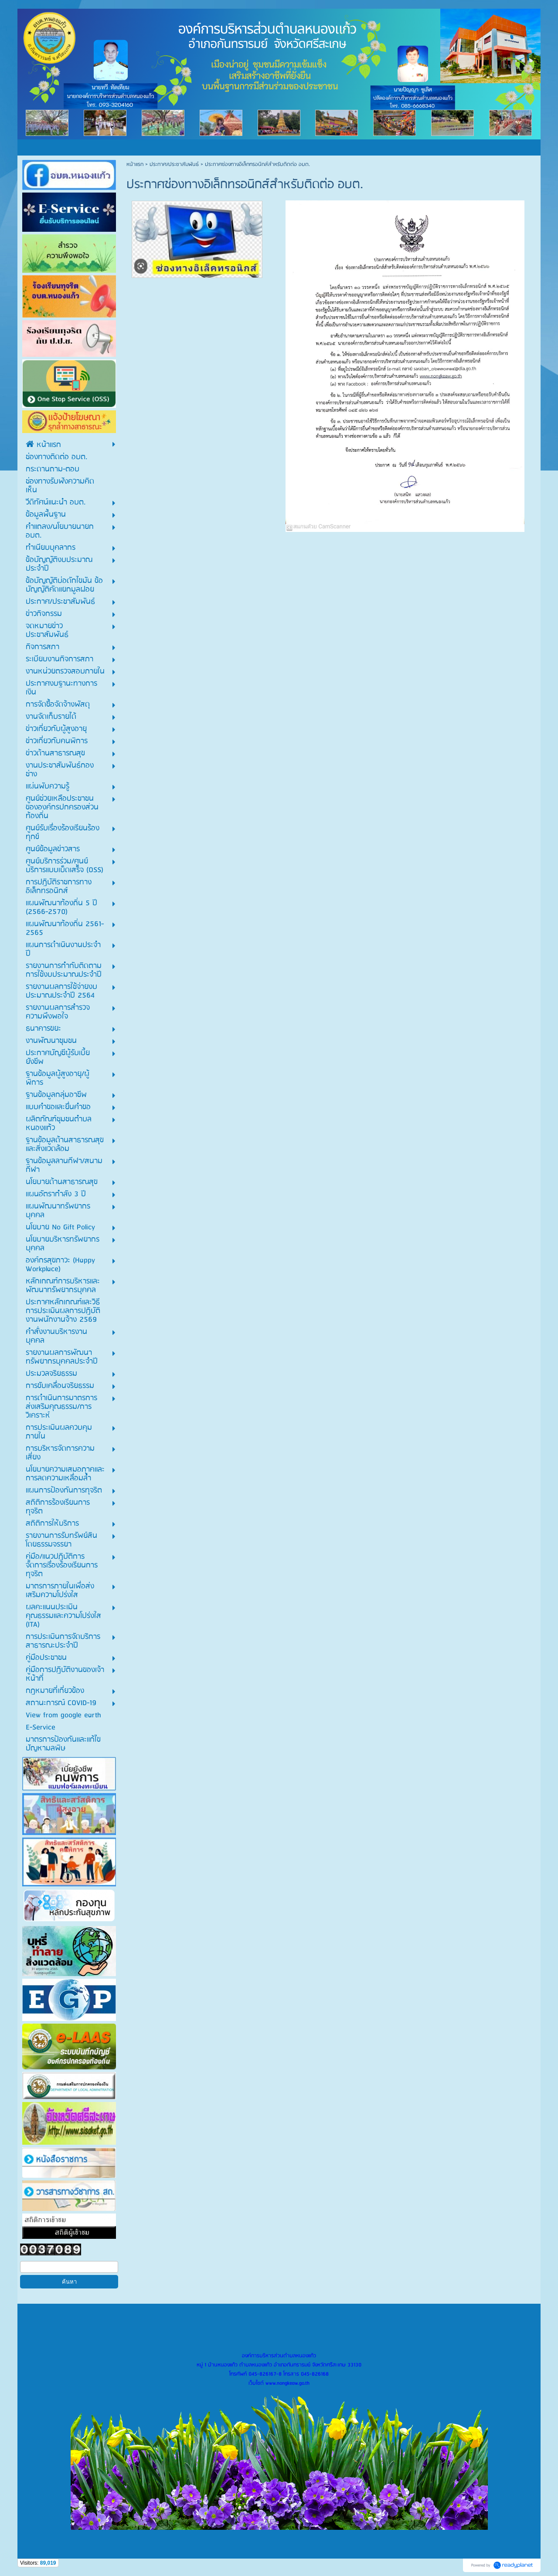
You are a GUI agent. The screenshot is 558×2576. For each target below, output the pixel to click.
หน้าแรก (134, 164)
